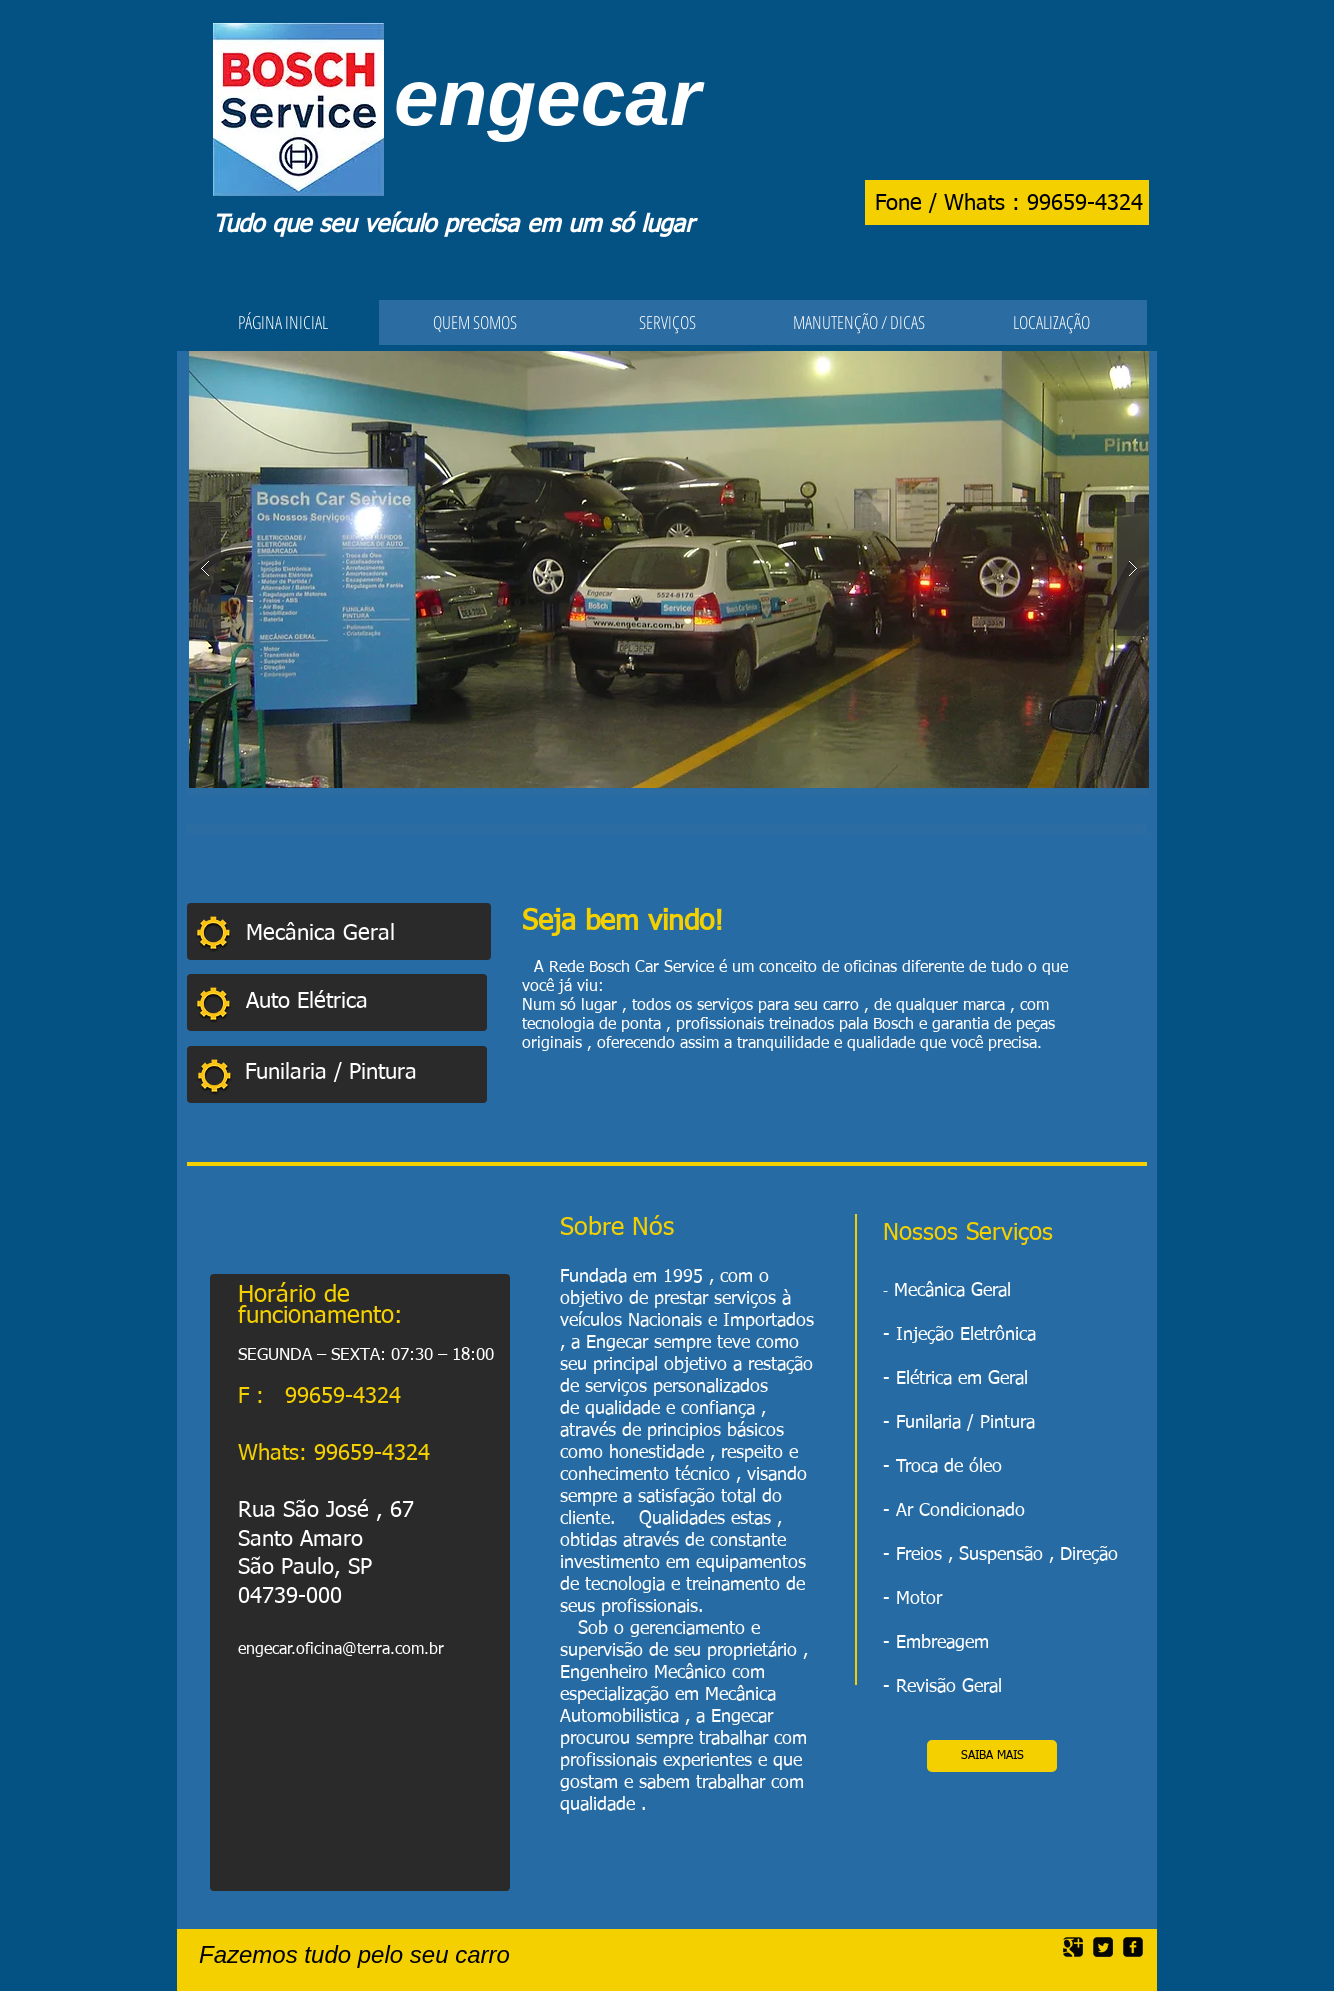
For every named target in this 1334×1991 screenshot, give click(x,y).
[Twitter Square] (1103, 1947)
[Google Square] (1073, 1947)
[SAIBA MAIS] (992, 1756)
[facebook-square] (1133, 1947)
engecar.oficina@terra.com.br (341, 1650)
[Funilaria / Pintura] (360, 1073)
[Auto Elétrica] (353, 1002)
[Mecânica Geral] (368, 934)
